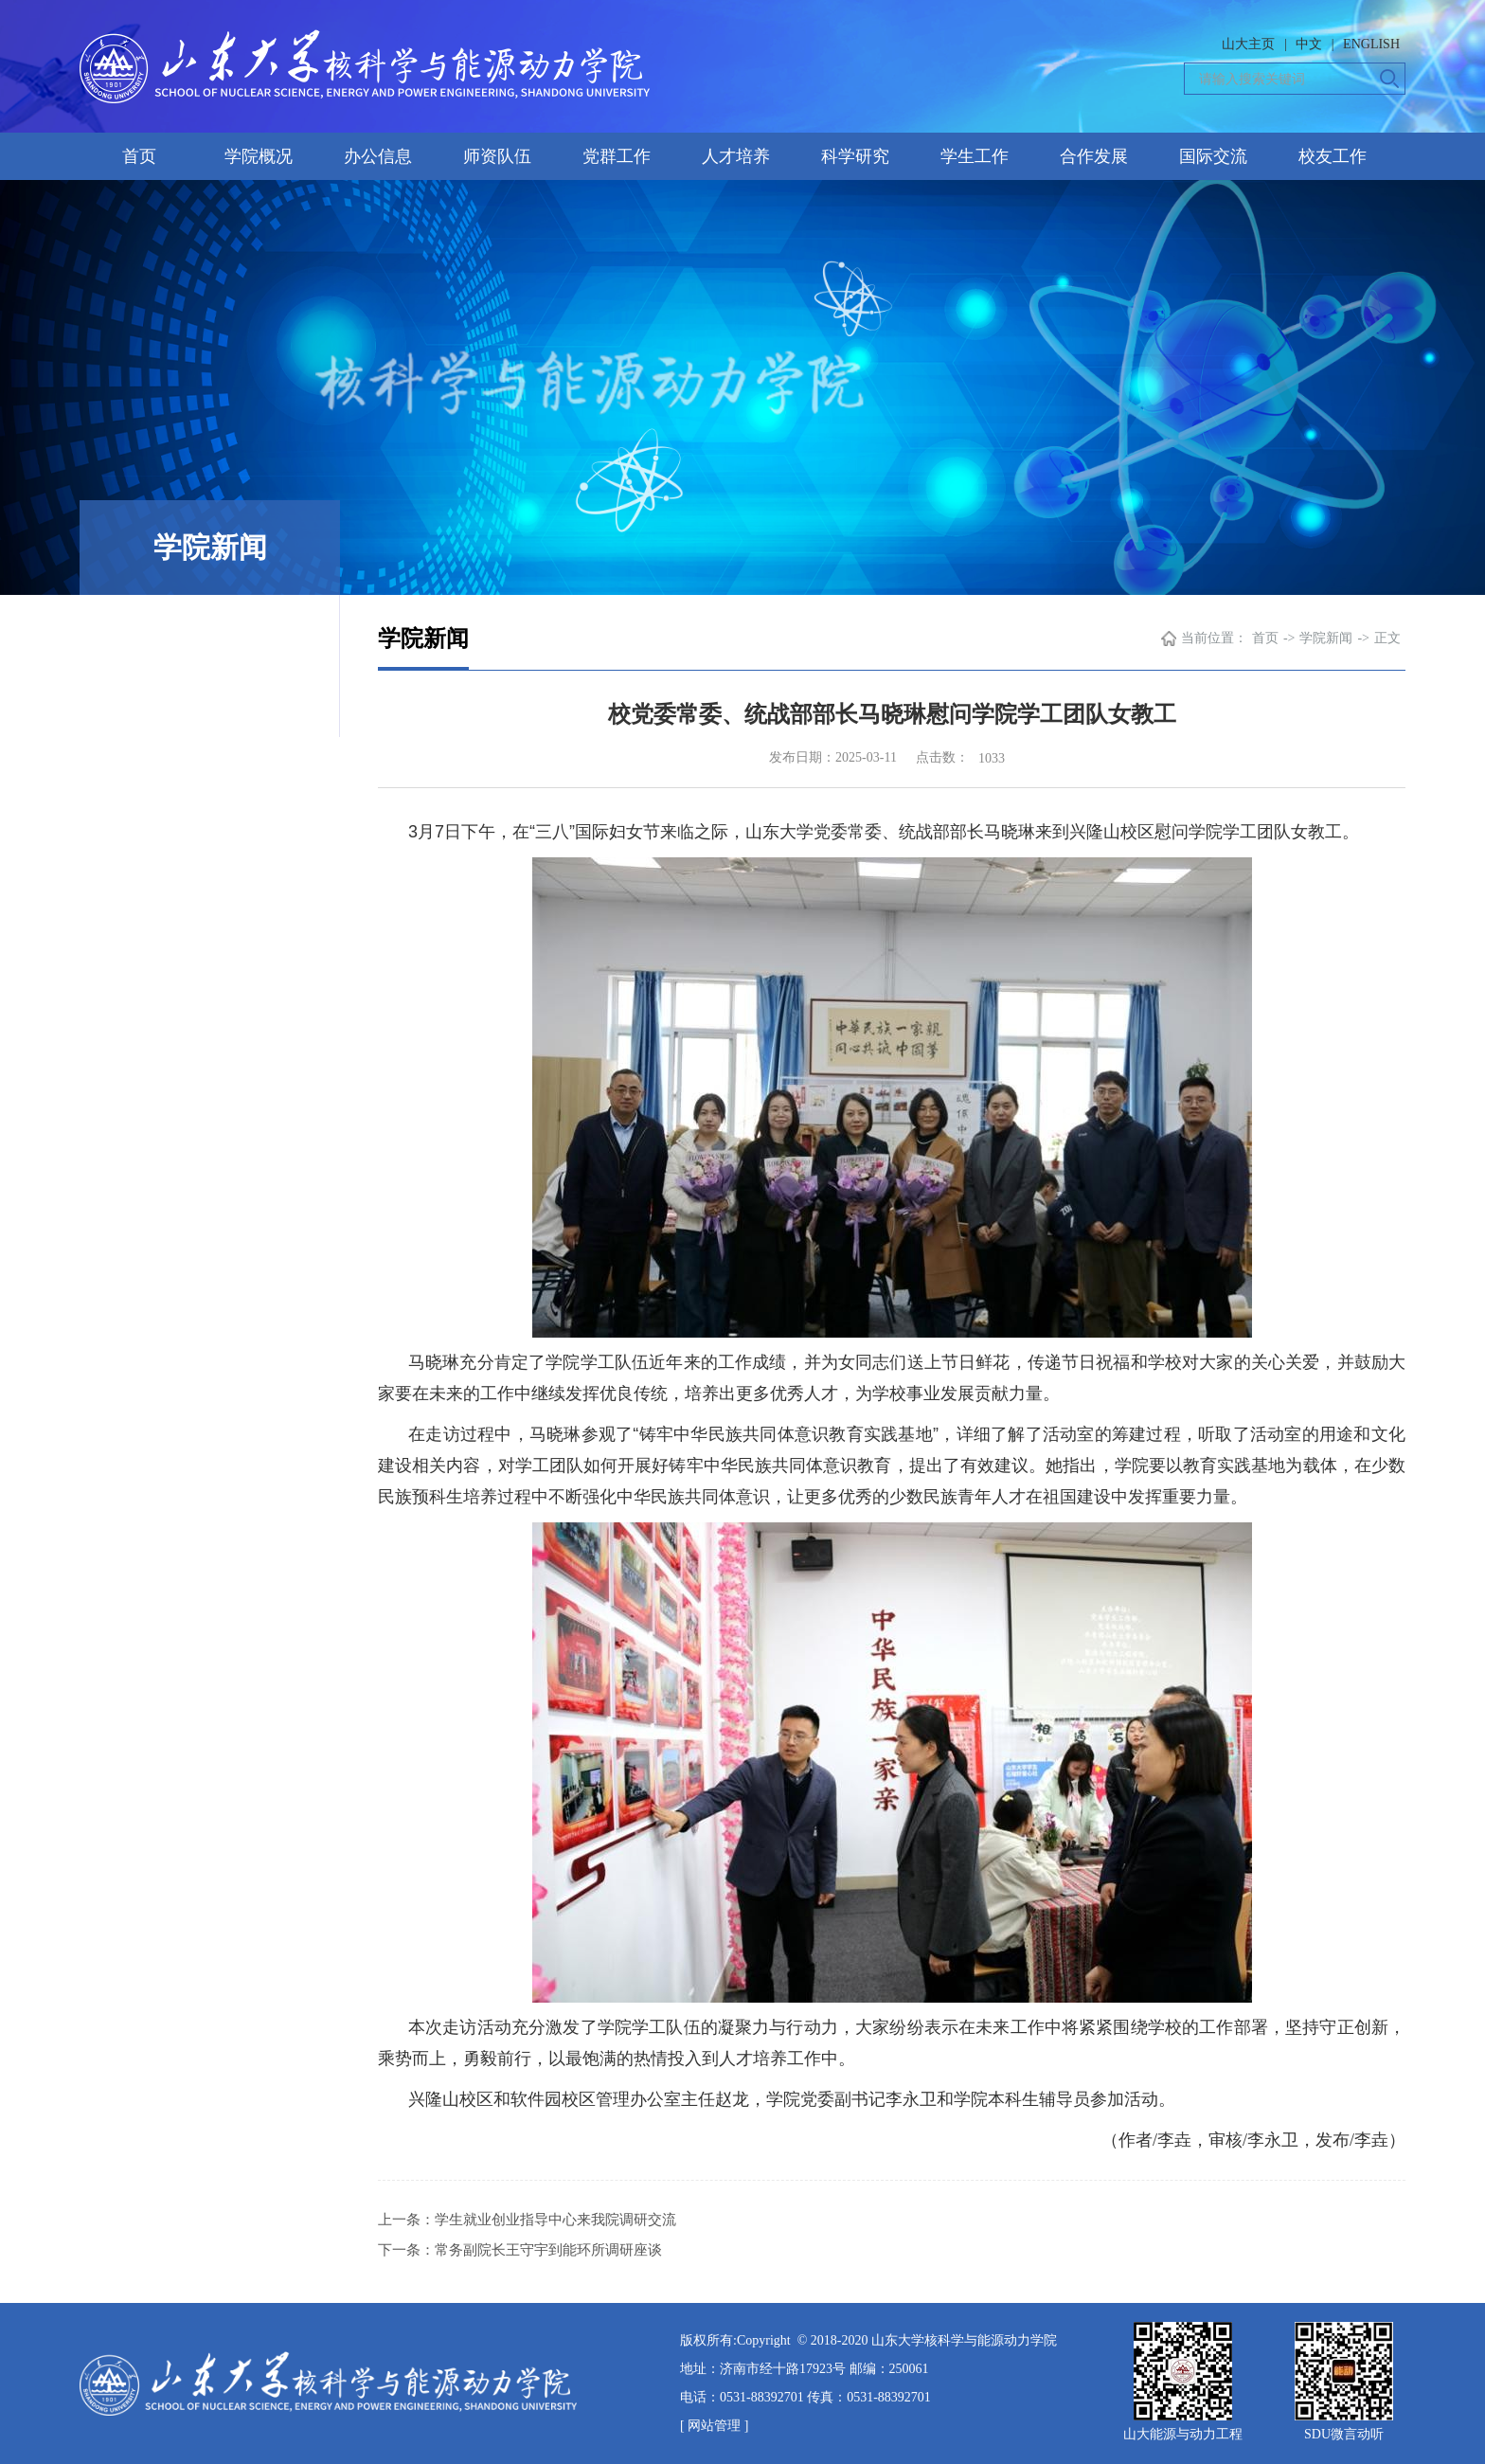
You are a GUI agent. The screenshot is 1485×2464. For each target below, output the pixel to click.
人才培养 (736, 156)
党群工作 (616, 156)
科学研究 (855, 156)
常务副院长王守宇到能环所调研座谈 (548, 2249)
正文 (1387, 638)
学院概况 (258, 156)
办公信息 (378, 156)
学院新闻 (1325, 638)
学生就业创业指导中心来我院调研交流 (555, 2219)
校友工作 (1332, 156)
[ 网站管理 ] (714, 2426)
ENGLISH (1371, 44)
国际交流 (1213, 156)
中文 (1309, 44)
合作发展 (1094, 156)
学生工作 (974, 156)
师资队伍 (497, 156)
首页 (139, 156)
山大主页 (1248, 44)
